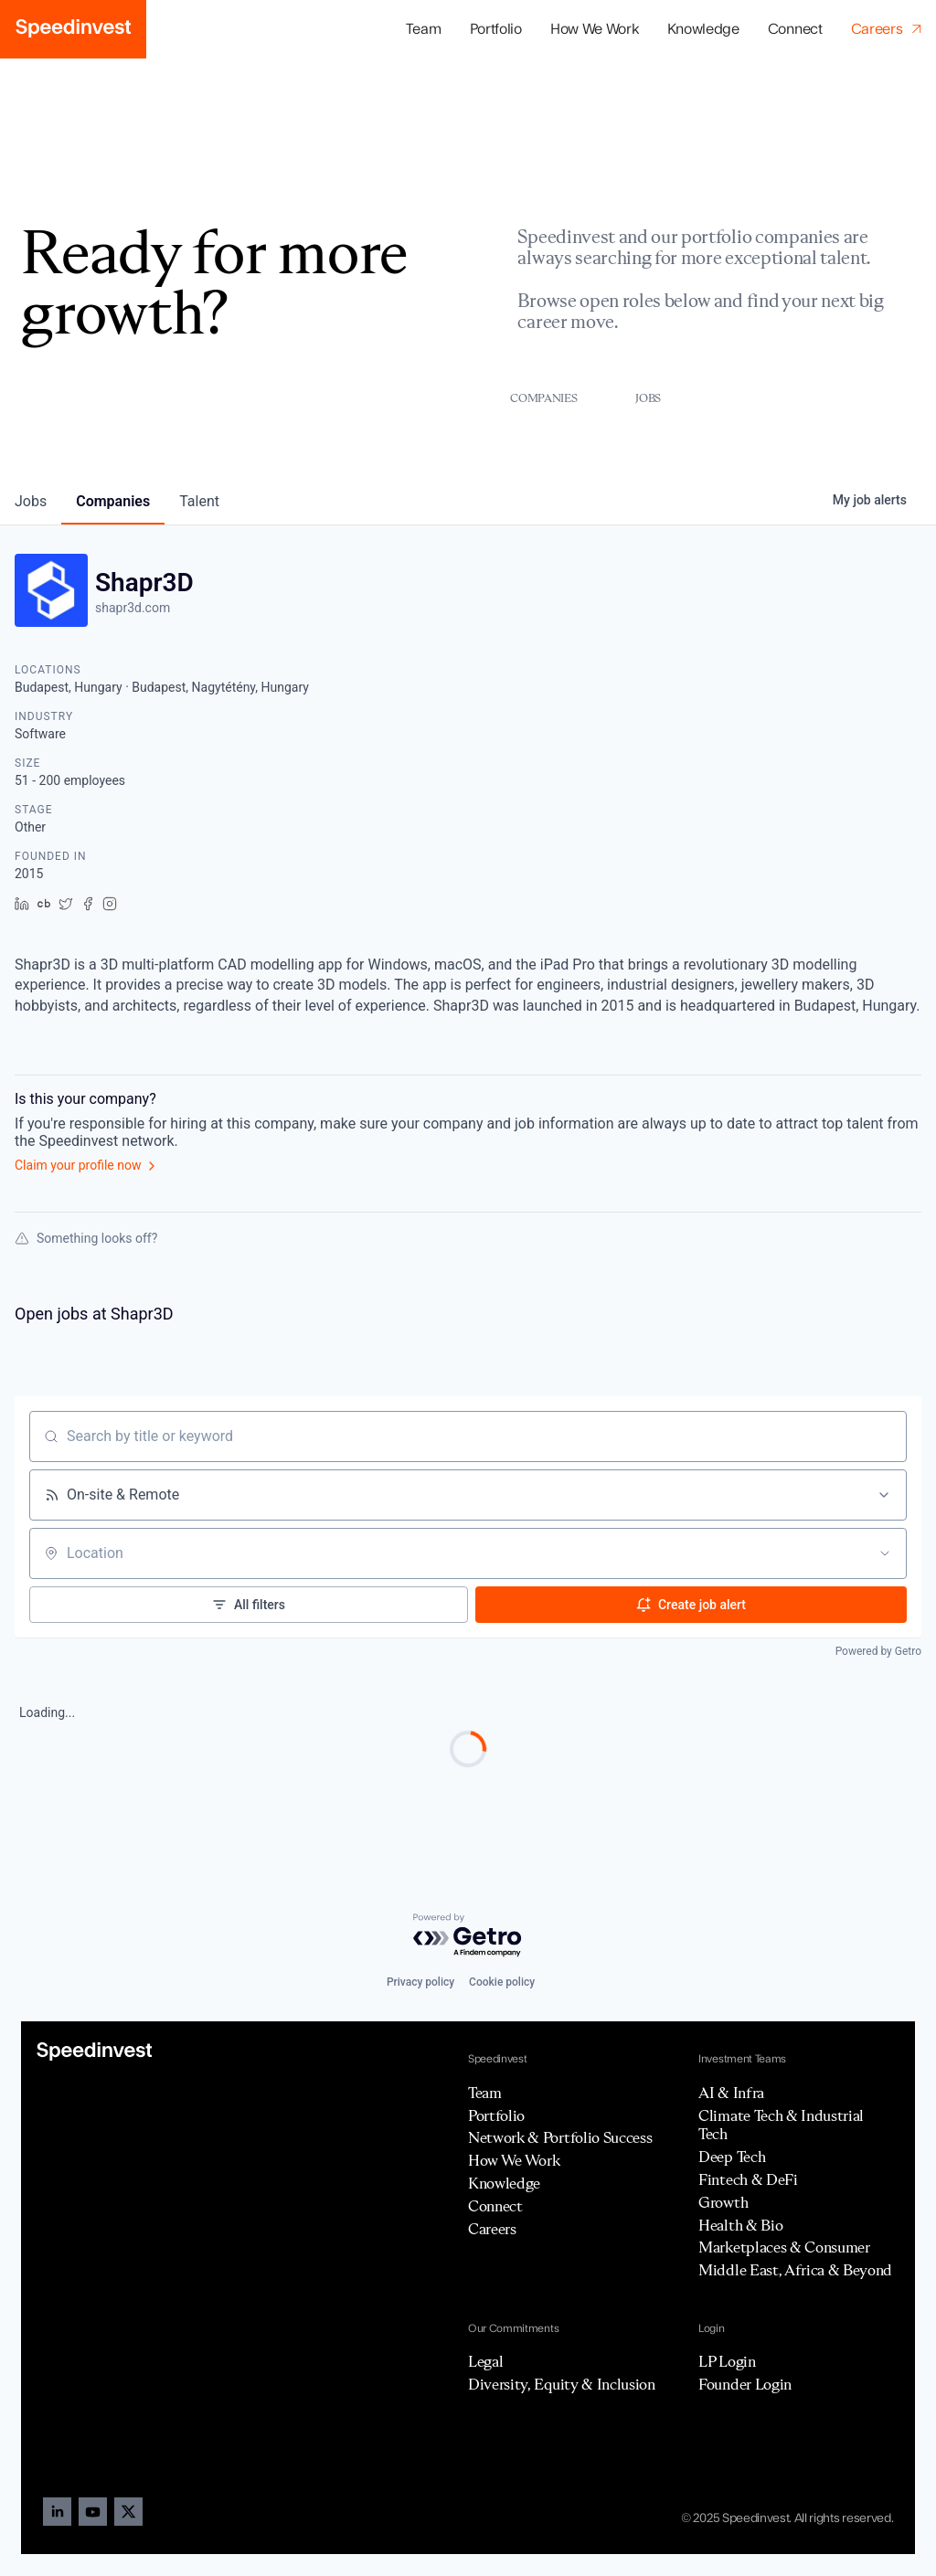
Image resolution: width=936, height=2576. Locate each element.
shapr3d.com (132, 607)
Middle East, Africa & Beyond (795, 2270)
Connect (795, 29)
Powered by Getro (878, 1651)
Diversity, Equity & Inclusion (561, 2384)
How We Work (594, 29)
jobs (31, 501)
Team (423, 29)
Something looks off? (86, 1238)
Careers (492, 2229)
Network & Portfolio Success (560, 2137)
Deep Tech (731, 2156)
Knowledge (703, 29)
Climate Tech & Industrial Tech (781, 2125)
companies (113, 501)
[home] (73, 29)
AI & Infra (731, 2092)
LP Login (726, 2361)
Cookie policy (502, 1982)
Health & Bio (740, 2225)
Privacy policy (420, 1982)
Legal (485, 2361)
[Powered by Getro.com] (468, 1935)
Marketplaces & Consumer (784, 2247)
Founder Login (745, 2384)
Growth (723, 2202)
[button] (495, 30)
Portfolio (496, 2115)
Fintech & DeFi (748, 2179)
